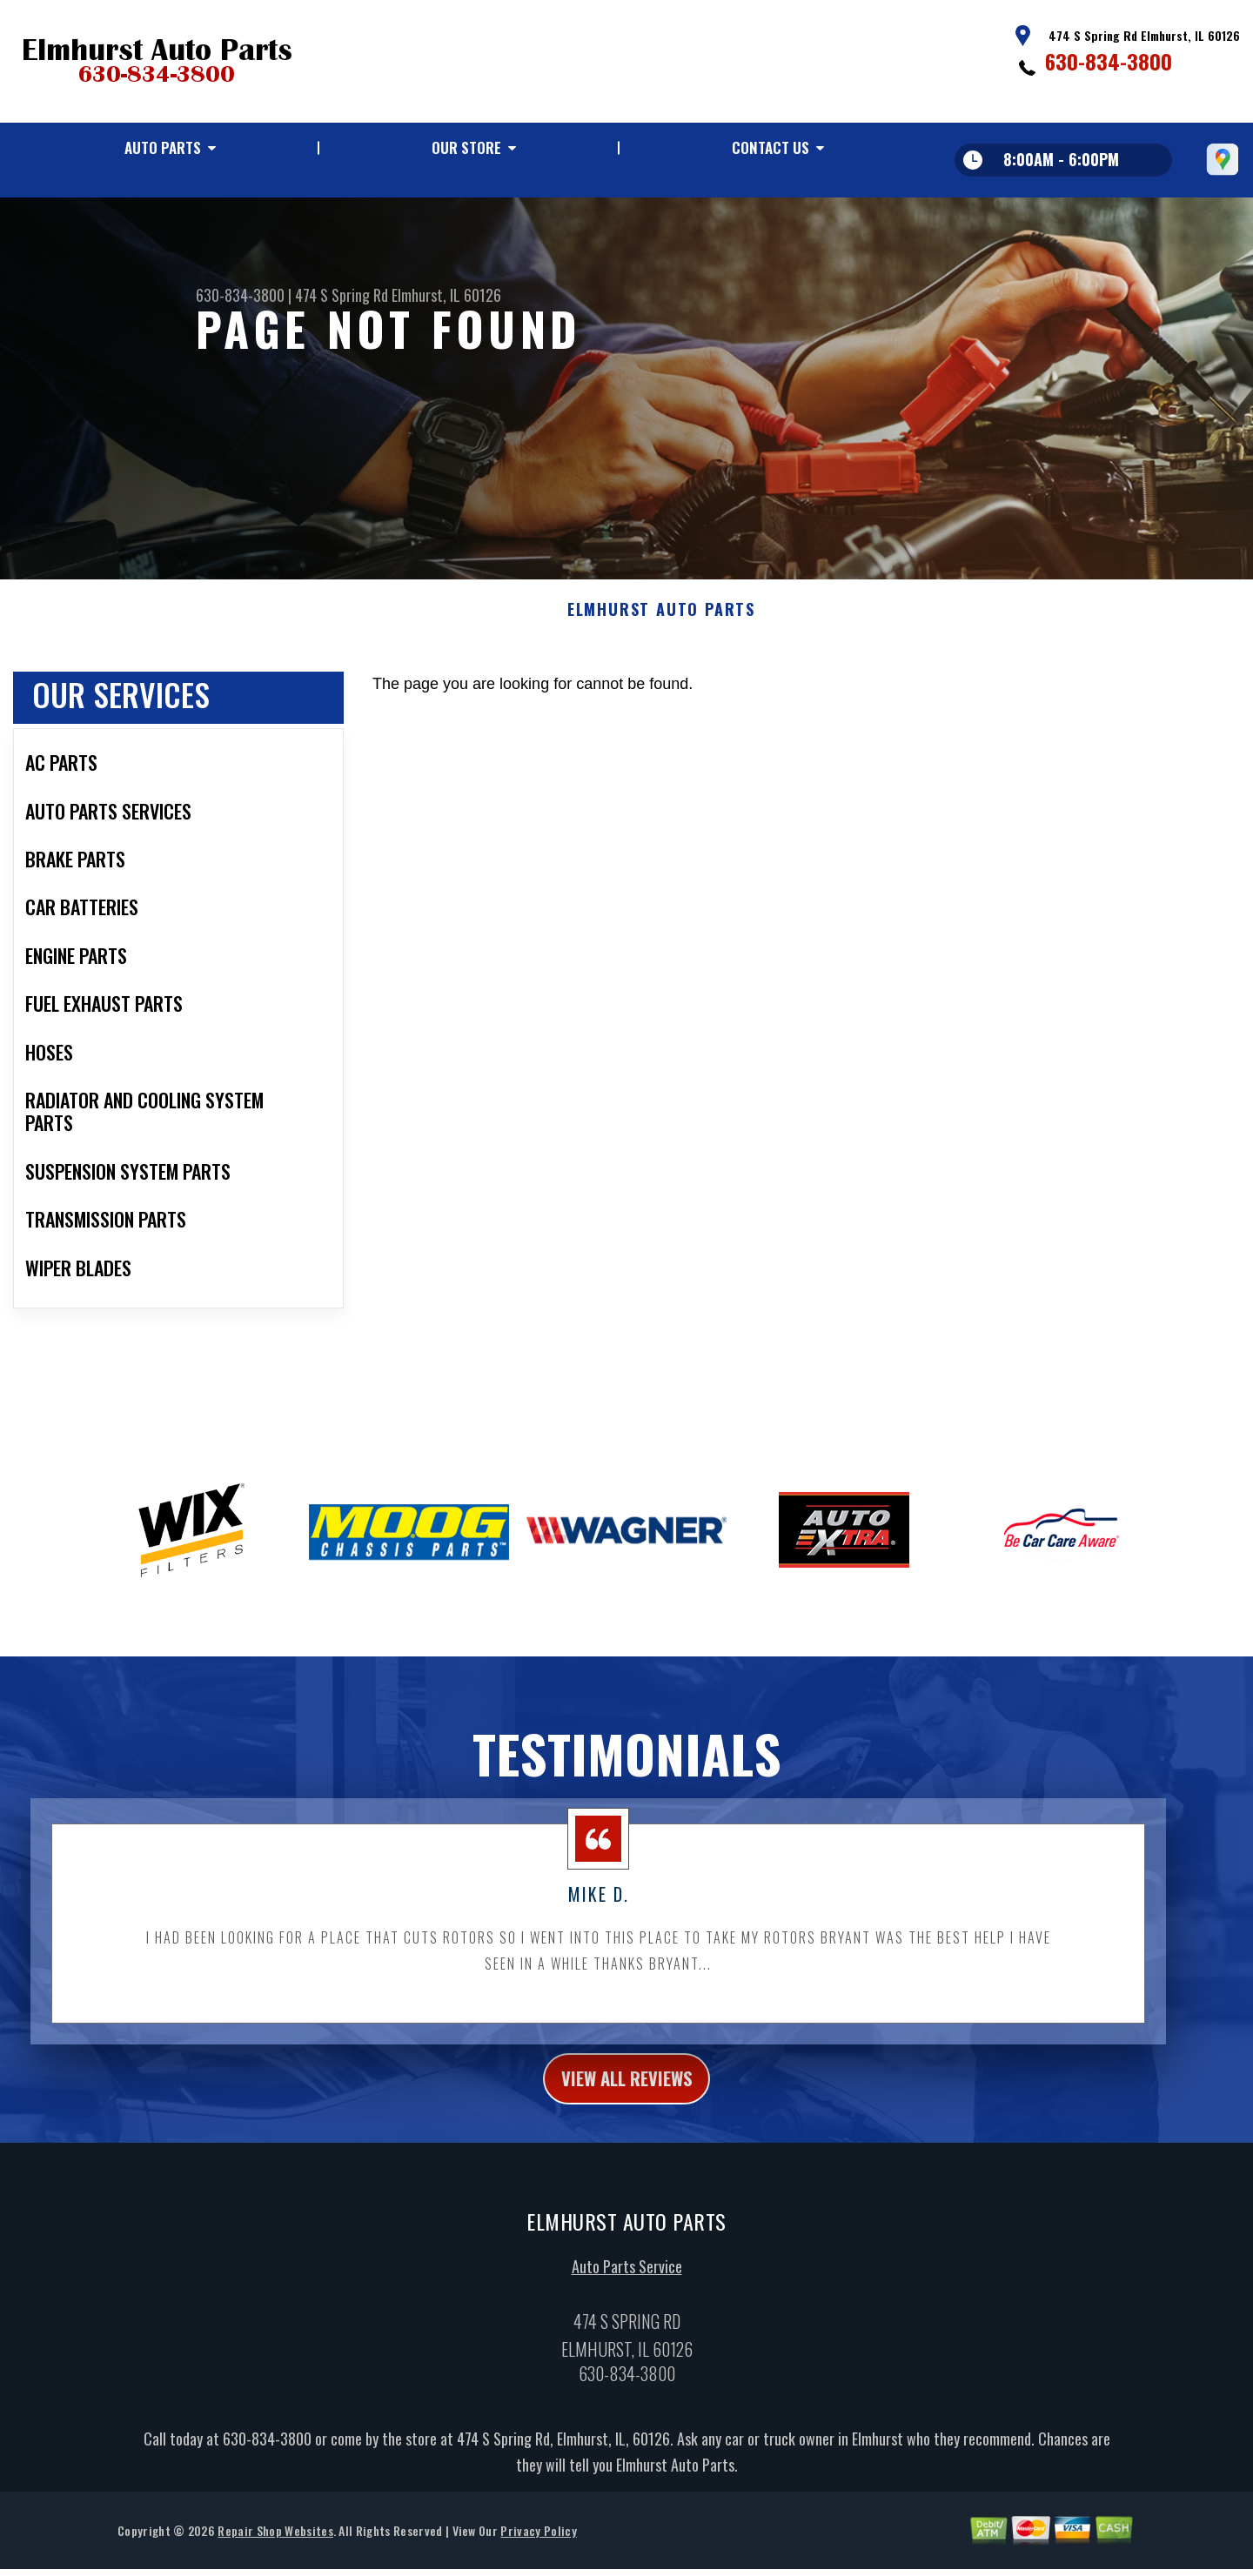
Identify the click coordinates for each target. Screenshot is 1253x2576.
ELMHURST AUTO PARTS (661, 621)
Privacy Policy (538, 2548)
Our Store (466, 147)
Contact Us (770, 147)
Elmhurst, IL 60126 (446, 295)
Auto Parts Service (627, 2284)
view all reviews (627, 2092)
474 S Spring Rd (341, 295)
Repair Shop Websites (275, 2548)
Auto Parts (162, 147)
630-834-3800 (1108, 61)
